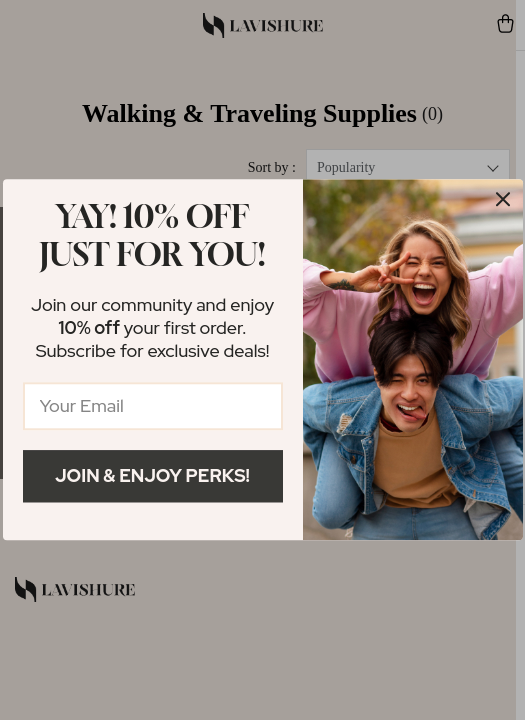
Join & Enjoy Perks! (152, 475)
